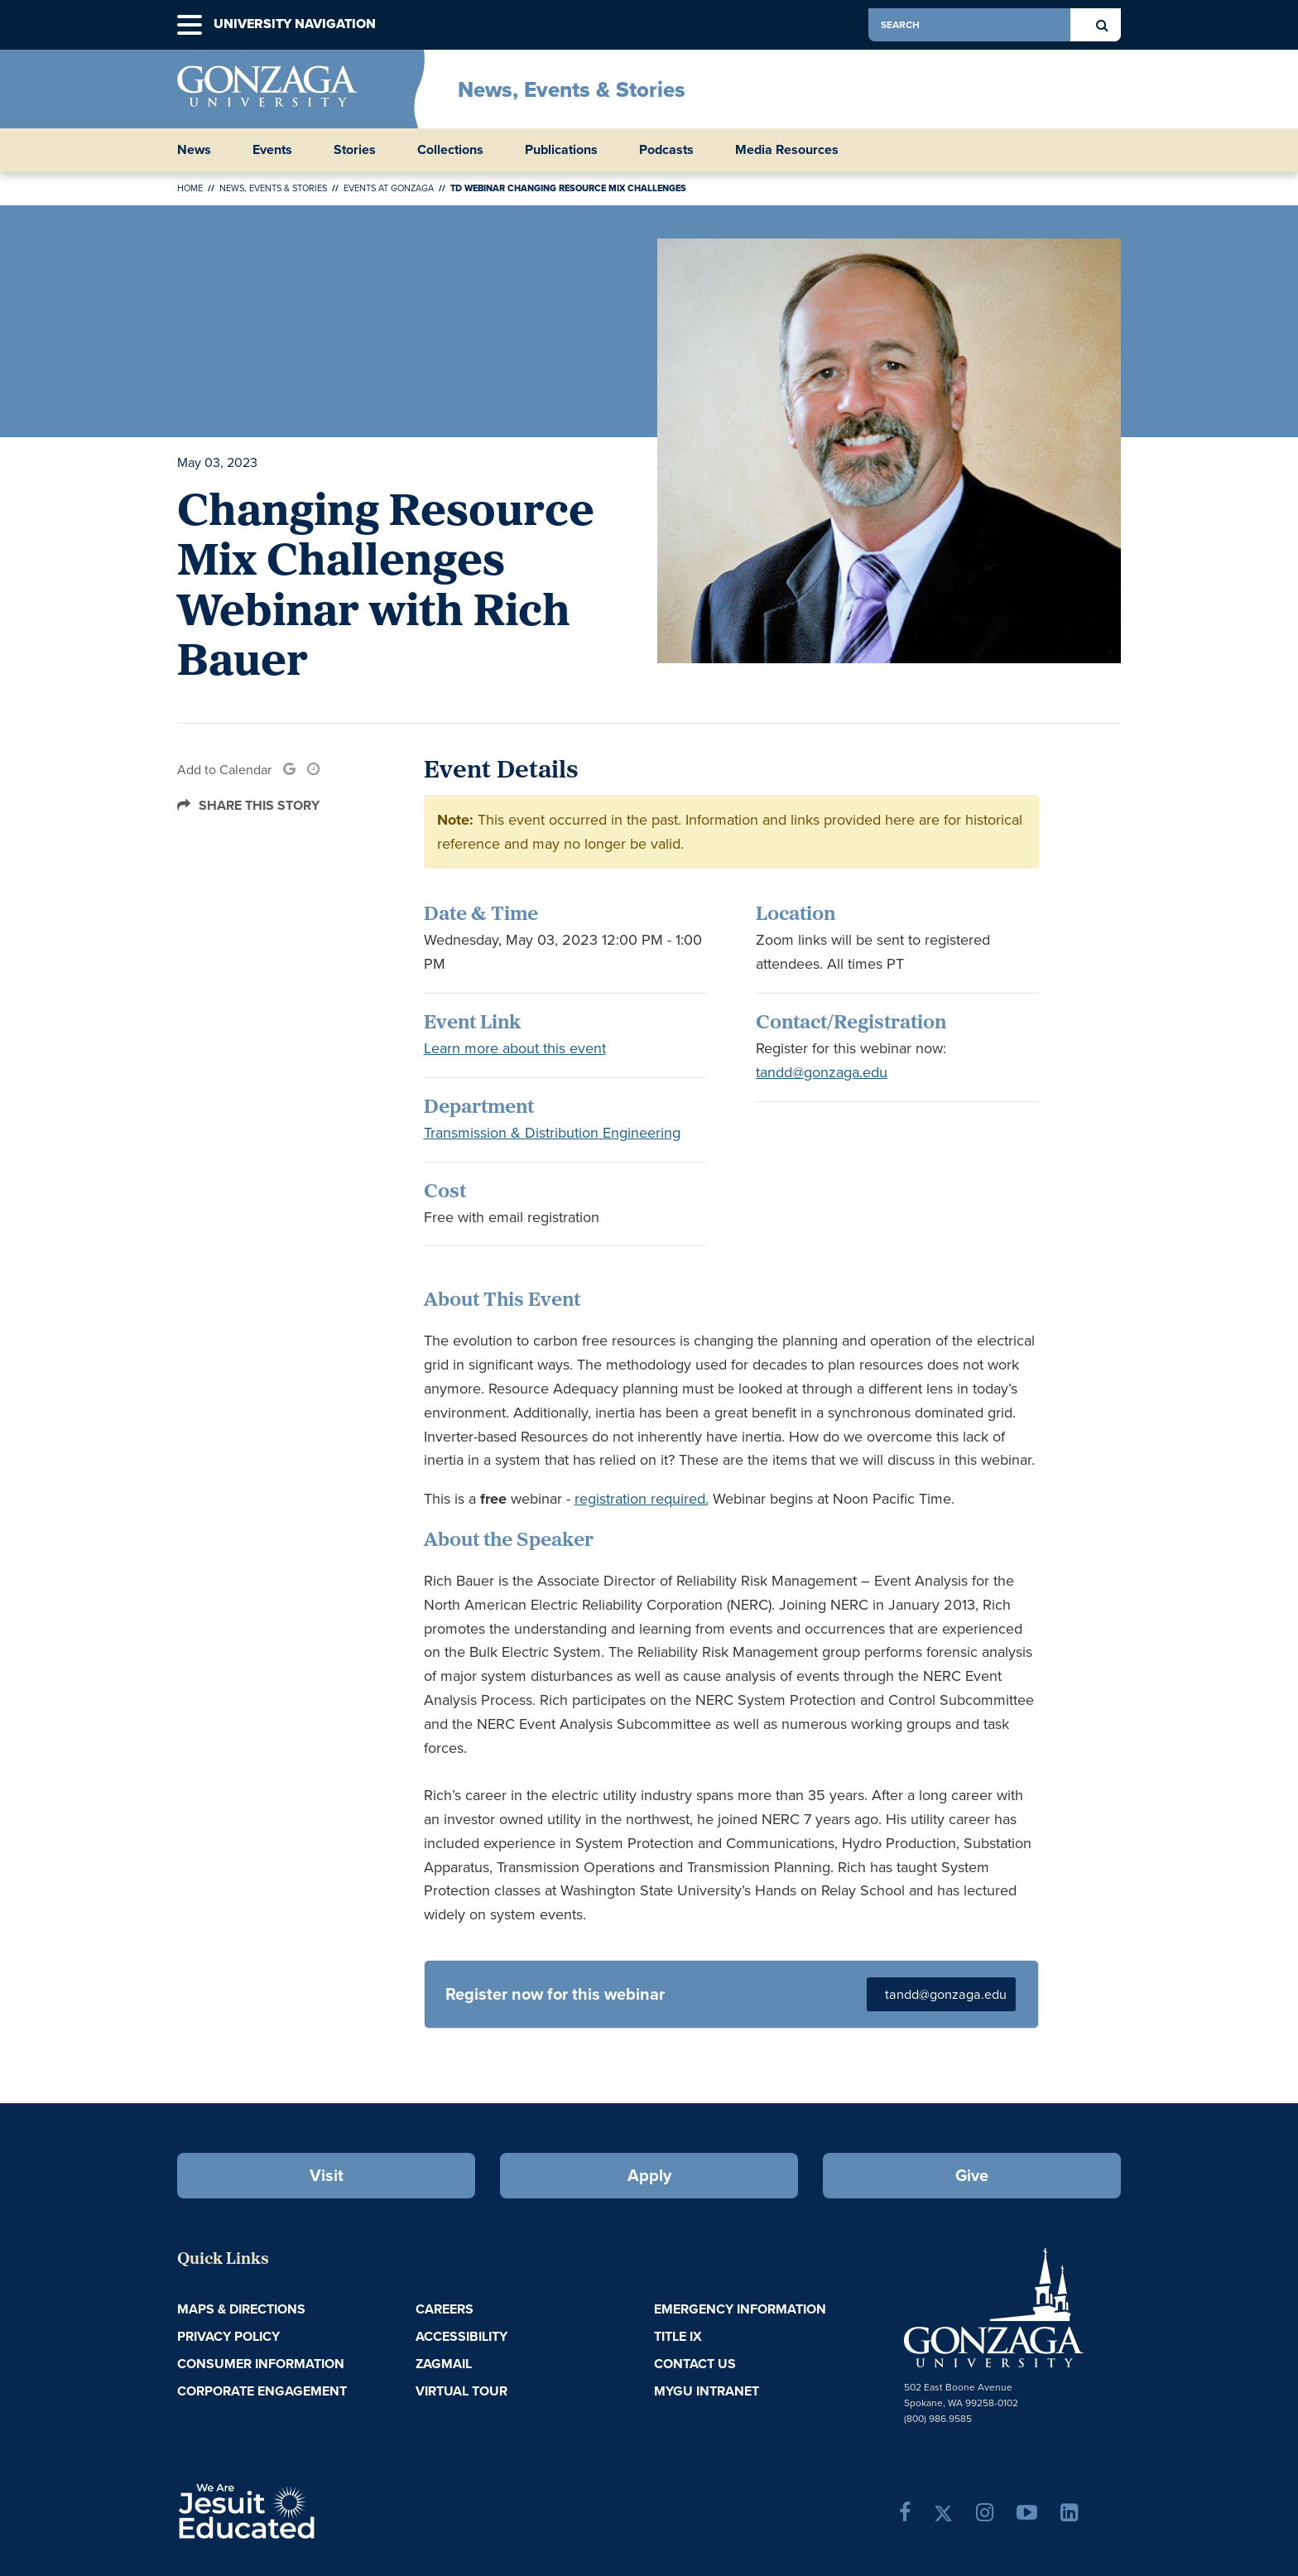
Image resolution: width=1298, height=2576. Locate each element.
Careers (445, 2308)
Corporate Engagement (262, 2390)
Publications (561, 150)
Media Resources (787, 150)
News (194, 150)
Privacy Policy (228, 2336)
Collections (450, 150)
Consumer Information (260, 2363)
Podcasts (666, 150)
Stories (355, 150)
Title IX (678, 2336)
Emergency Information (740, 2308)
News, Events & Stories (571, 89)
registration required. (641, 1498)
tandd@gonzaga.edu (821, 1072)
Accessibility (461, 2336)
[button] (189, 25)
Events (272, 150)
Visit (327, 2175)
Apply (649, 2175)
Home (190, 188)
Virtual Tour (461, 2390)
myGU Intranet (706, 2390)
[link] (289, 769)
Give (971, 2175)
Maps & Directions (241, 2308)
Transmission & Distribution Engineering (552, 1133)
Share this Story (259, 805)
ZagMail (444, 2363)
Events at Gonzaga (389, 188)
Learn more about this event (515, 1048)
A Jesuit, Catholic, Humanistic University (318, 2510)
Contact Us (695, 2363)
